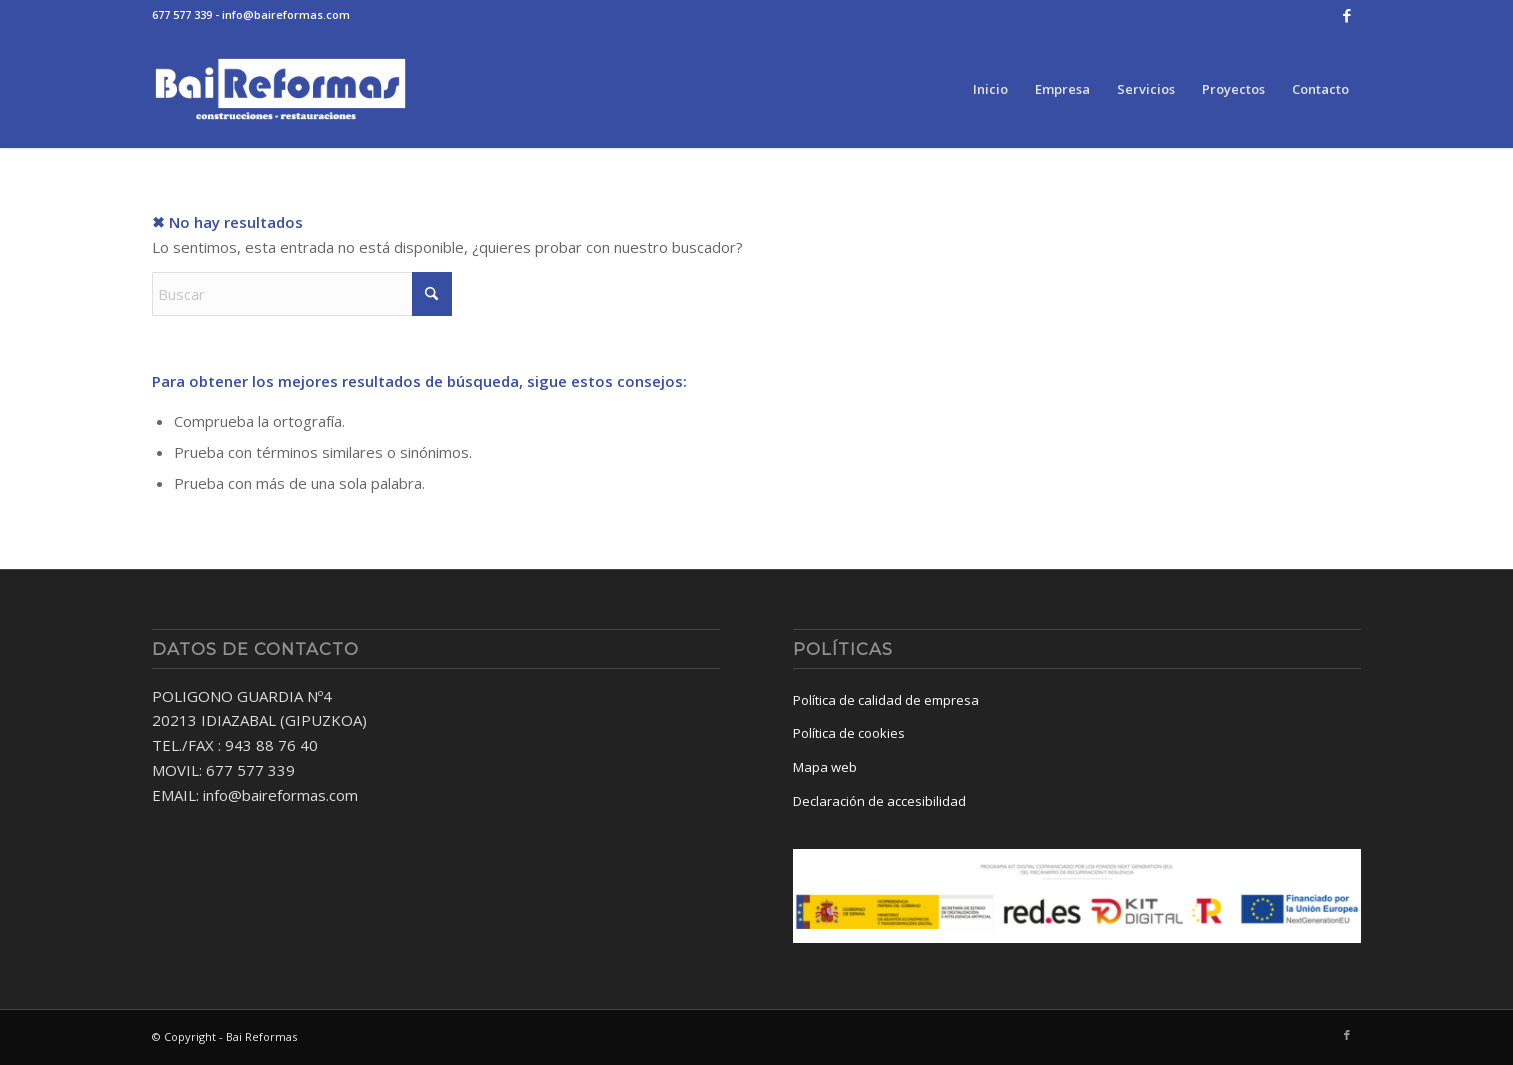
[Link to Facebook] (1347, 15)
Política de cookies (849, 733)
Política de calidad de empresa (886, 700)
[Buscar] (302, 294)
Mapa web (825, 767)
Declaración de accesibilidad (879, 801)
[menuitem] (990, 89)
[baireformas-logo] (280, 89)
